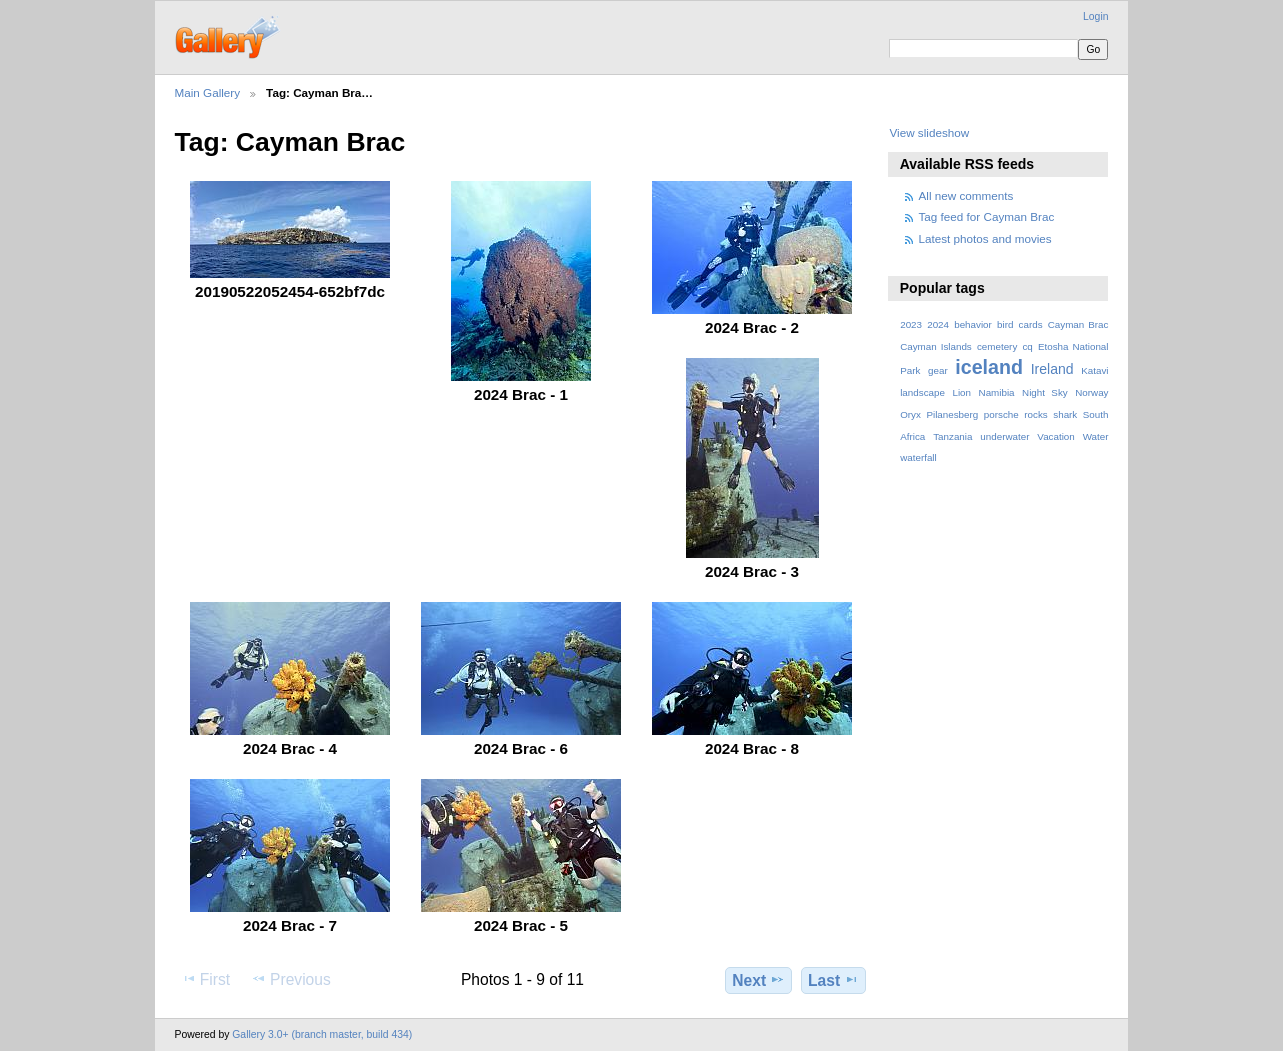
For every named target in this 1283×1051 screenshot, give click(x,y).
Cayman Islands (936, 346)
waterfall (918, 457)
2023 (911, 324)
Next (758, 980)
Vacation (1055, 436)
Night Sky (1045, 392)
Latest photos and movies (985, 238)
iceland (989, 367)
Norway (1091, 392)
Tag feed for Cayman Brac (987, 216)
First (205, 979)
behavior (973, 324)
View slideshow (929, 132)
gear (938, 370)
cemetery (997, 346)
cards (1031, 324)
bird (1005, 324)
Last (833, 980)
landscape (922, 392)
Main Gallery (208, 92)
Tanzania (952, 436)
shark (1065, 414)
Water (1096, 436)
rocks (1035, 414)
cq (1027, 346)
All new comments (966, 195)
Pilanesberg (952, 414)
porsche (1001, 414)
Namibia (997, 392)
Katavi (1094, 370)
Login (1095, 16)
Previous (291, 979)
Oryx (910, 414)
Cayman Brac (1078, 324)
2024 (938, 324)
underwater (1004, 436)
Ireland (1052, 369)
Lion (961, 392)
